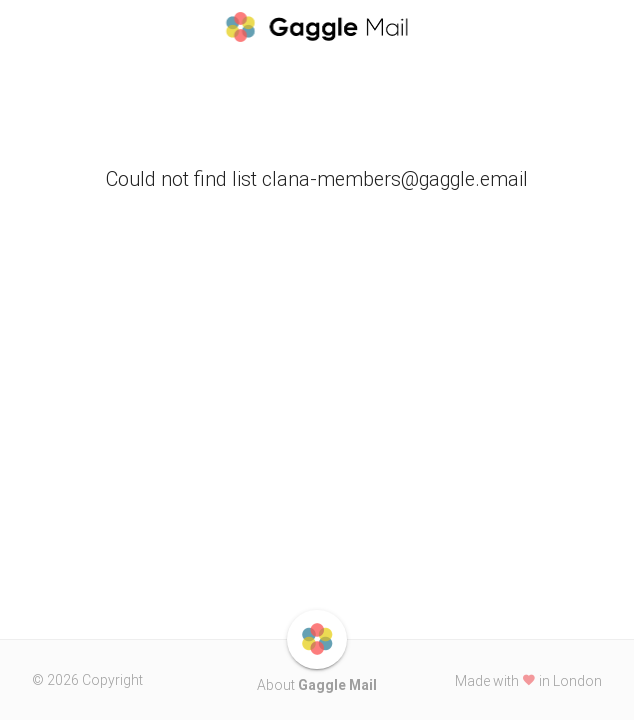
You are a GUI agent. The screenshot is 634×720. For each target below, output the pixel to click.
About (317, 685)
